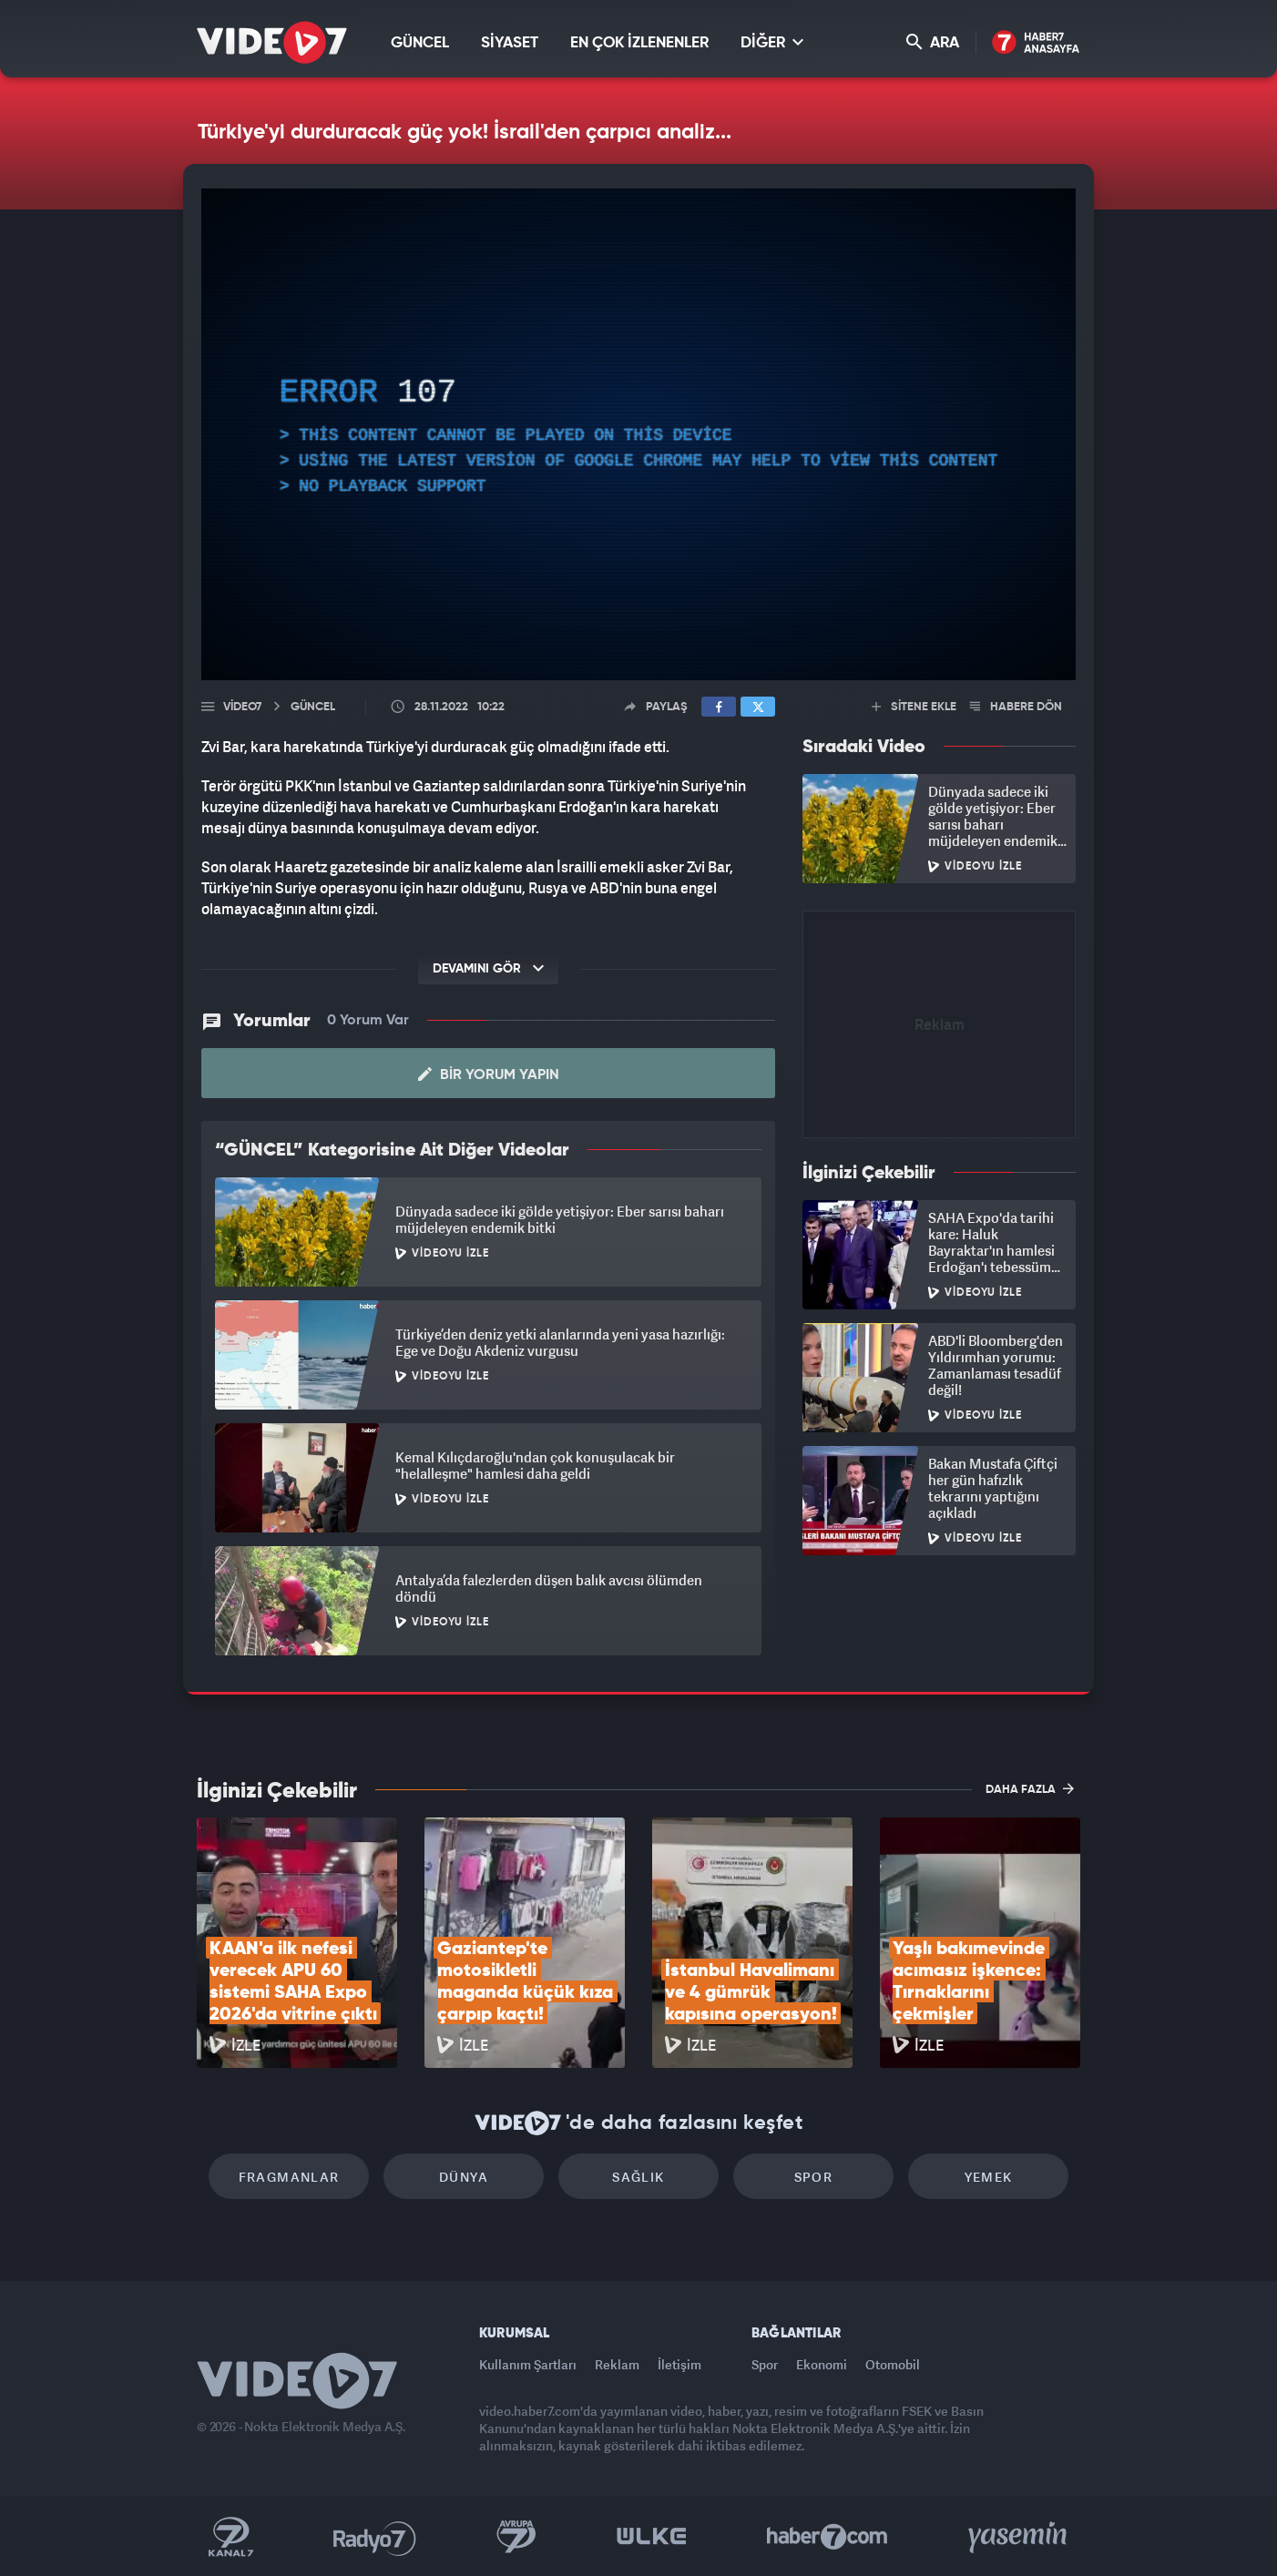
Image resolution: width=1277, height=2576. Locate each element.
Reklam (617, 2364)
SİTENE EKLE (914, 707)
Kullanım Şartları (528, 2364)
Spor (813, 2176)
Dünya (463, 2176)
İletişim (679, 2364)
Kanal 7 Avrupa (516, 2537)
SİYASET (509, 43)
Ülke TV (652, 2537)
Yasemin (1019, 2537)
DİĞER (772, 42)
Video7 (242, 707)
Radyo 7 (374, 2537)
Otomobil (892, 2364)
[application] (638, 434)
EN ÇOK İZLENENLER (639, 43)
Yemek (989, 2176)
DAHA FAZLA (1030, 1788)
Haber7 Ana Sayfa (1036, 43)
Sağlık (638, 2176)
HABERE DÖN (1016, 707)
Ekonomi (821, 2364)
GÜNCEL (420, 43)
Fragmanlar (289, 2176)
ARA (932, 42)
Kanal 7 (230, 2537)
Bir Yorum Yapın (488, 1074)
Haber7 (827, 2537)
